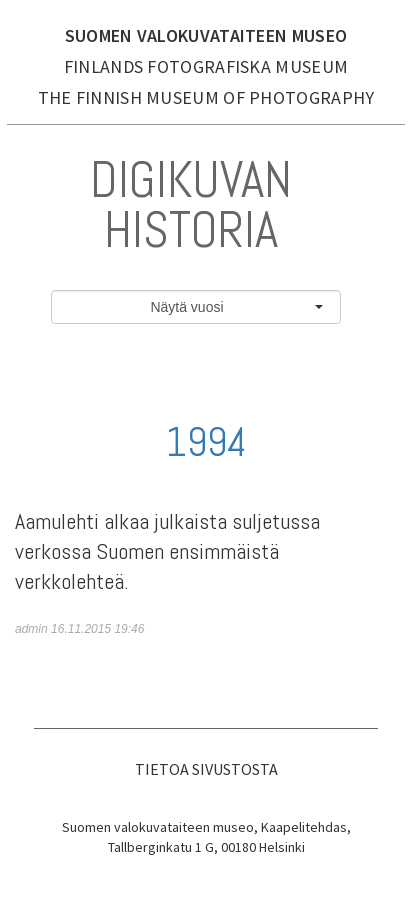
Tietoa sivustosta (206, 769)
